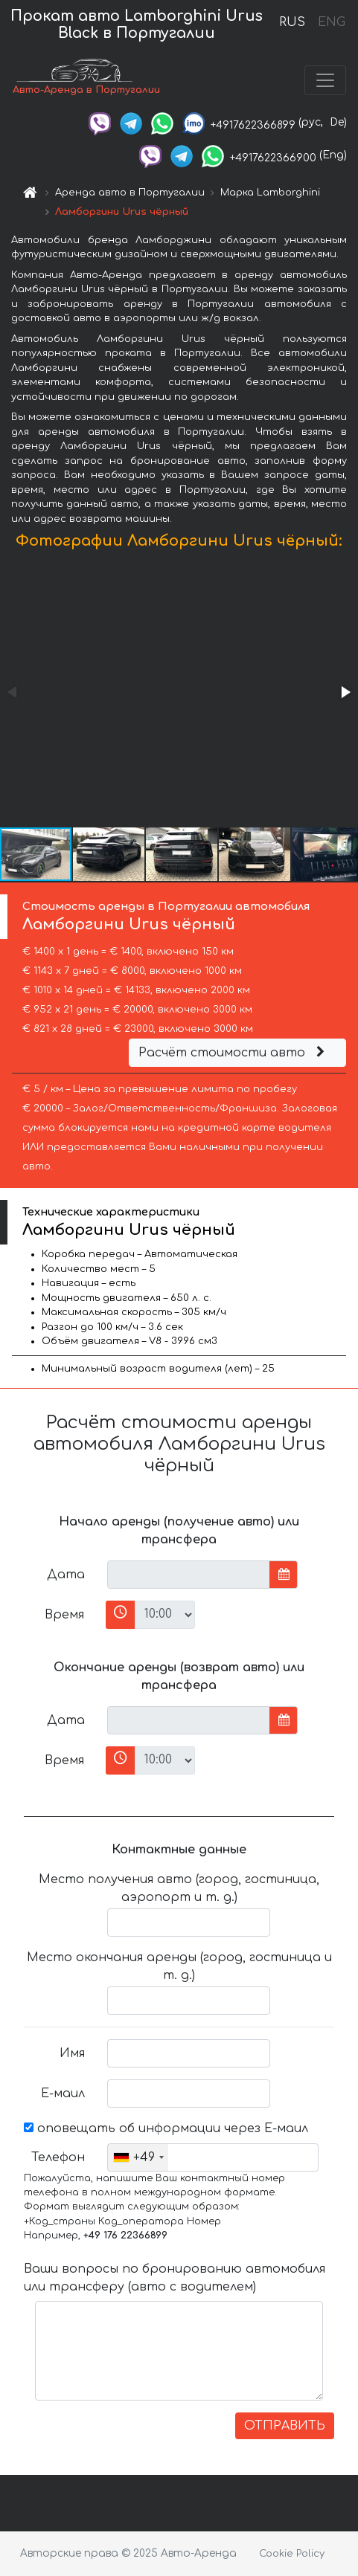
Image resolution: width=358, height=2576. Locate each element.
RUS (292, 22)
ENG (331, 22)
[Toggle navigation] (325, 80)
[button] (345, 692)
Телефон (58, 2157)
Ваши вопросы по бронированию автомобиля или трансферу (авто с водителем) (174, 2277)
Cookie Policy (292, 2553)
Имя (72, 2053)
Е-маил (63, 2093)
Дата (66, 1574)
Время (64, 1614)
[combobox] (138, 2157)
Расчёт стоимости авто (233, 1052)
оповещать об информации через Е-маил (166, 2128)
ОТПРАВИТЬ (284, 2426)
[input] (188, 1574)
